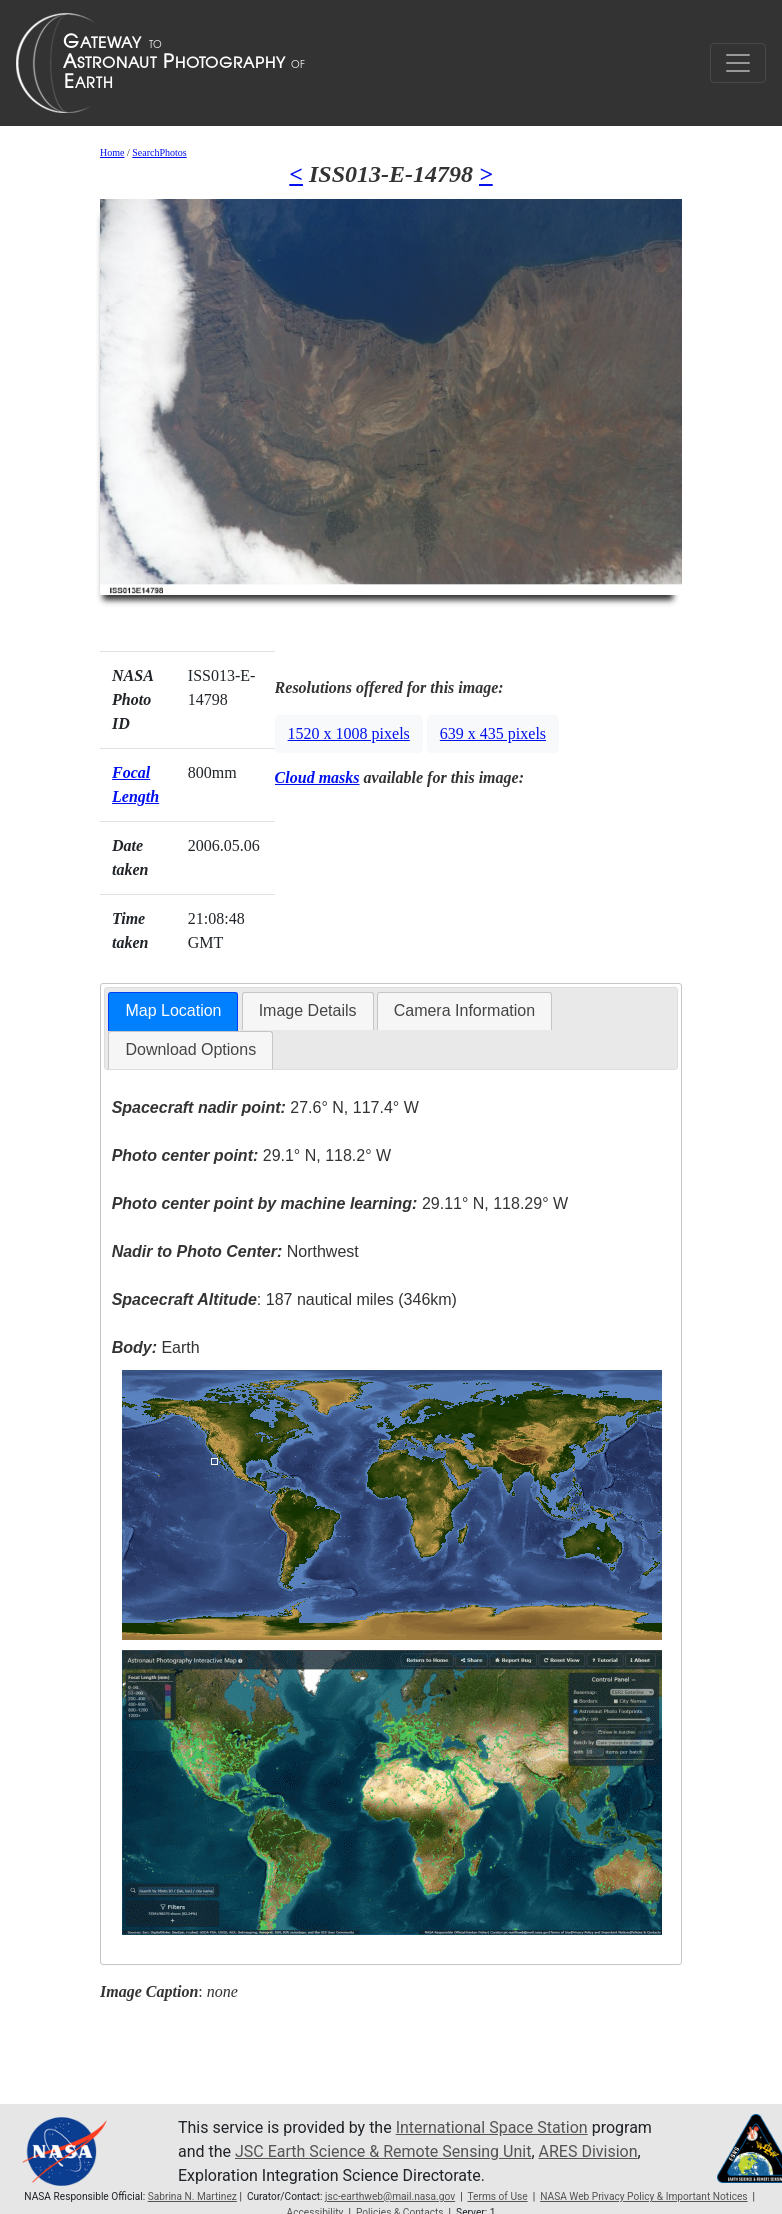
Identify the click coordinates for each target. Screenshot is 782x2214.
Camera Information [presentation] (464, 1010)
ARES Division (588, 2151)
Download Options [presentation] (190, 1049)
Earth (156, 1347)
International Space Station (492, 2127)
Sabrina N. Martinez (192, 2196)
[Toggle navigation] (738, 63)
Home (112, 152)
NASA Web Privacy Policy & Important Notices (643, 2196)
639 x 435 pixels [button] (493, 733)
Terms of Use (497, 2196)
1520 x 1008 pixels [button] (349, 733)
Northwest (235, 1251)
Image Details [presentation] (308, 1010)
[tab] (173, 1011)
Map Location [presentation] (173, 1010)
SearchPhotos (159, 152)
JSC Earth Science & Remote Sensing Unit (383, 2151)
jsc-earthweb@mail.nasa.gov (390, 2196)
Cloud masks (317, 777)
